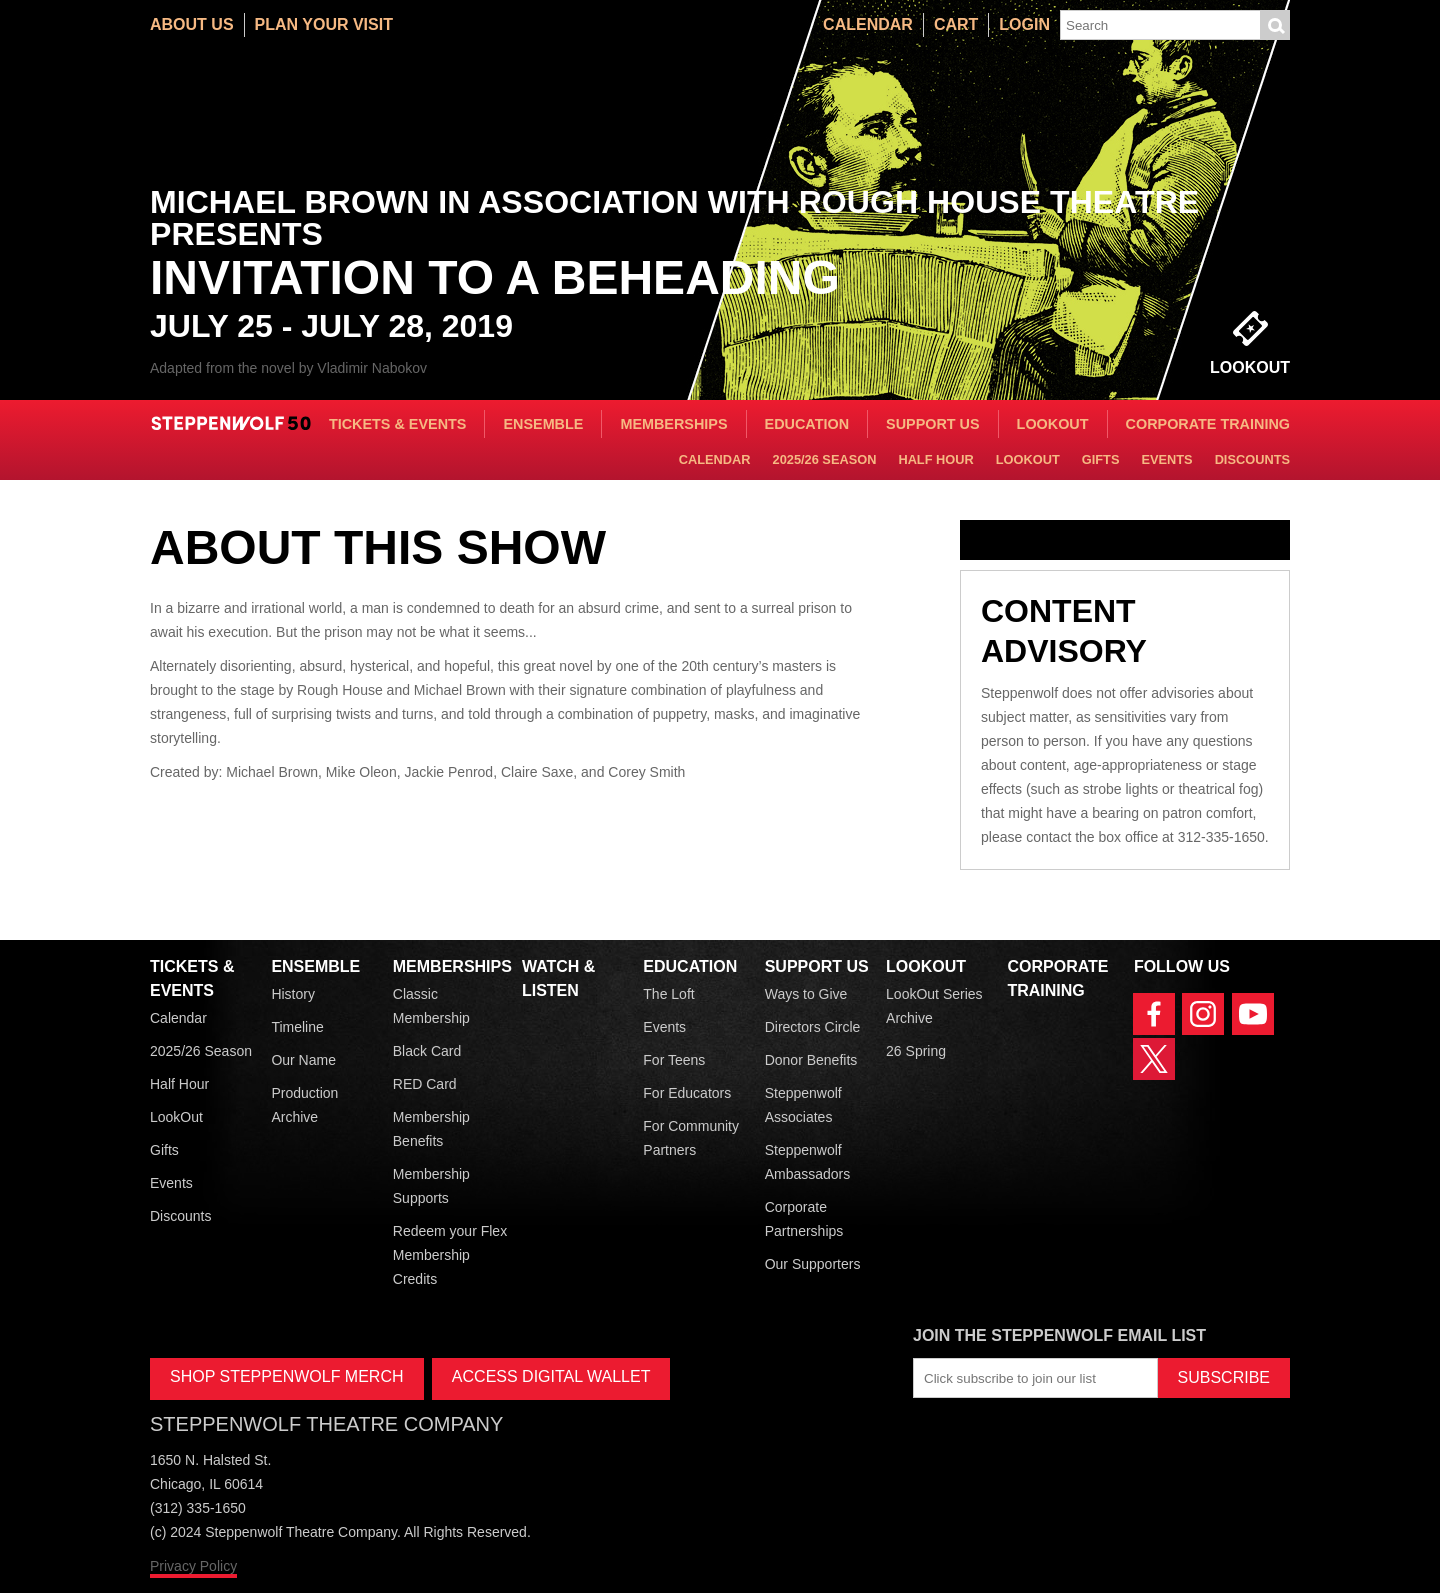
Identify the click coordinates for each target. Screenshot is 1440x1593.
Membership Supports (431, 1186)
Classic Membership (431, 1006)
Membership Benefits (431, 1129)
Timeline (297, 1027)
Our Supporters (813, 1264)
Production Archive (304, 1105)
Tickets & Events (398, 424)
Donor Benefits (811, 1060)
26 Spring (916, 1051)
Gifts (1101, 459)
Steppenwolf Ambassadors (808, 1162)
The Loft (668, 994)
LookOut (1053, 424)
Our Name (303, 1060)
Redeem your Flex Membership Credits (450, 1255)
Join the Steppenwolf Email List (1059, 1335)
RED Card (425, 1084)
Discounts (1252, 459)
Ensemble (543, 424)
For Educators (687, 1093)
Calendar (868, 24)
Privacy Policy (193, 1566)
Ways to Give (806, 994)
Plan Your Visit (324, 24)
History (293, 994)
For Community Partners (691, 1138)
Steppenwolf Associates (803, 1105)
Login (1024, 24)
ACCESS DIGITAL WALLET (551, 1376)
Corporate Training (1208, 424)
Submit (1275, 25)
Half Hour (935, 459)
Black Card (427, 1051)
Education (807, 424)
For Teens (674, 1060)
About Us (192, 24)
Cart (956, 24)
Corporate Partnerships (804, 1219)
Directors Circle (813, 1027)
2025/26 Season (825, 459)
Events (1166, 459)
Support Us (933, 424)
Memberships (673, 424)
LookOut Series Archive (934, 1006)
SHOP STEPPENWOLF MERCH (287, 1376)
